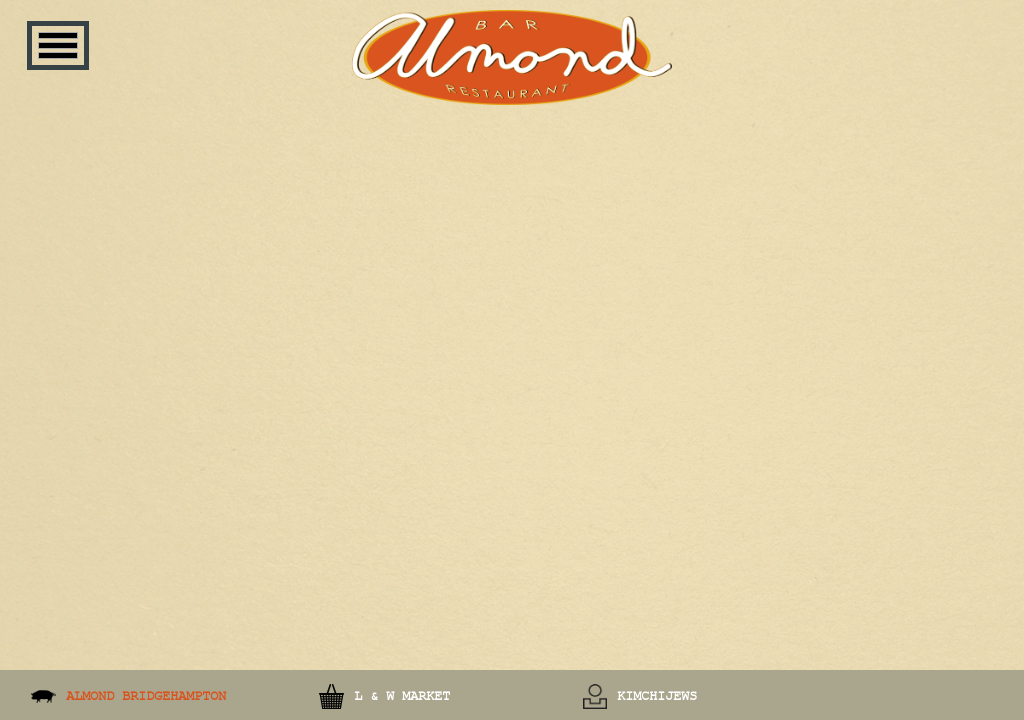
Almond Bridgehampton (146, 695)
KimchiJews (657, 695)
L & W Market (402, 695)
